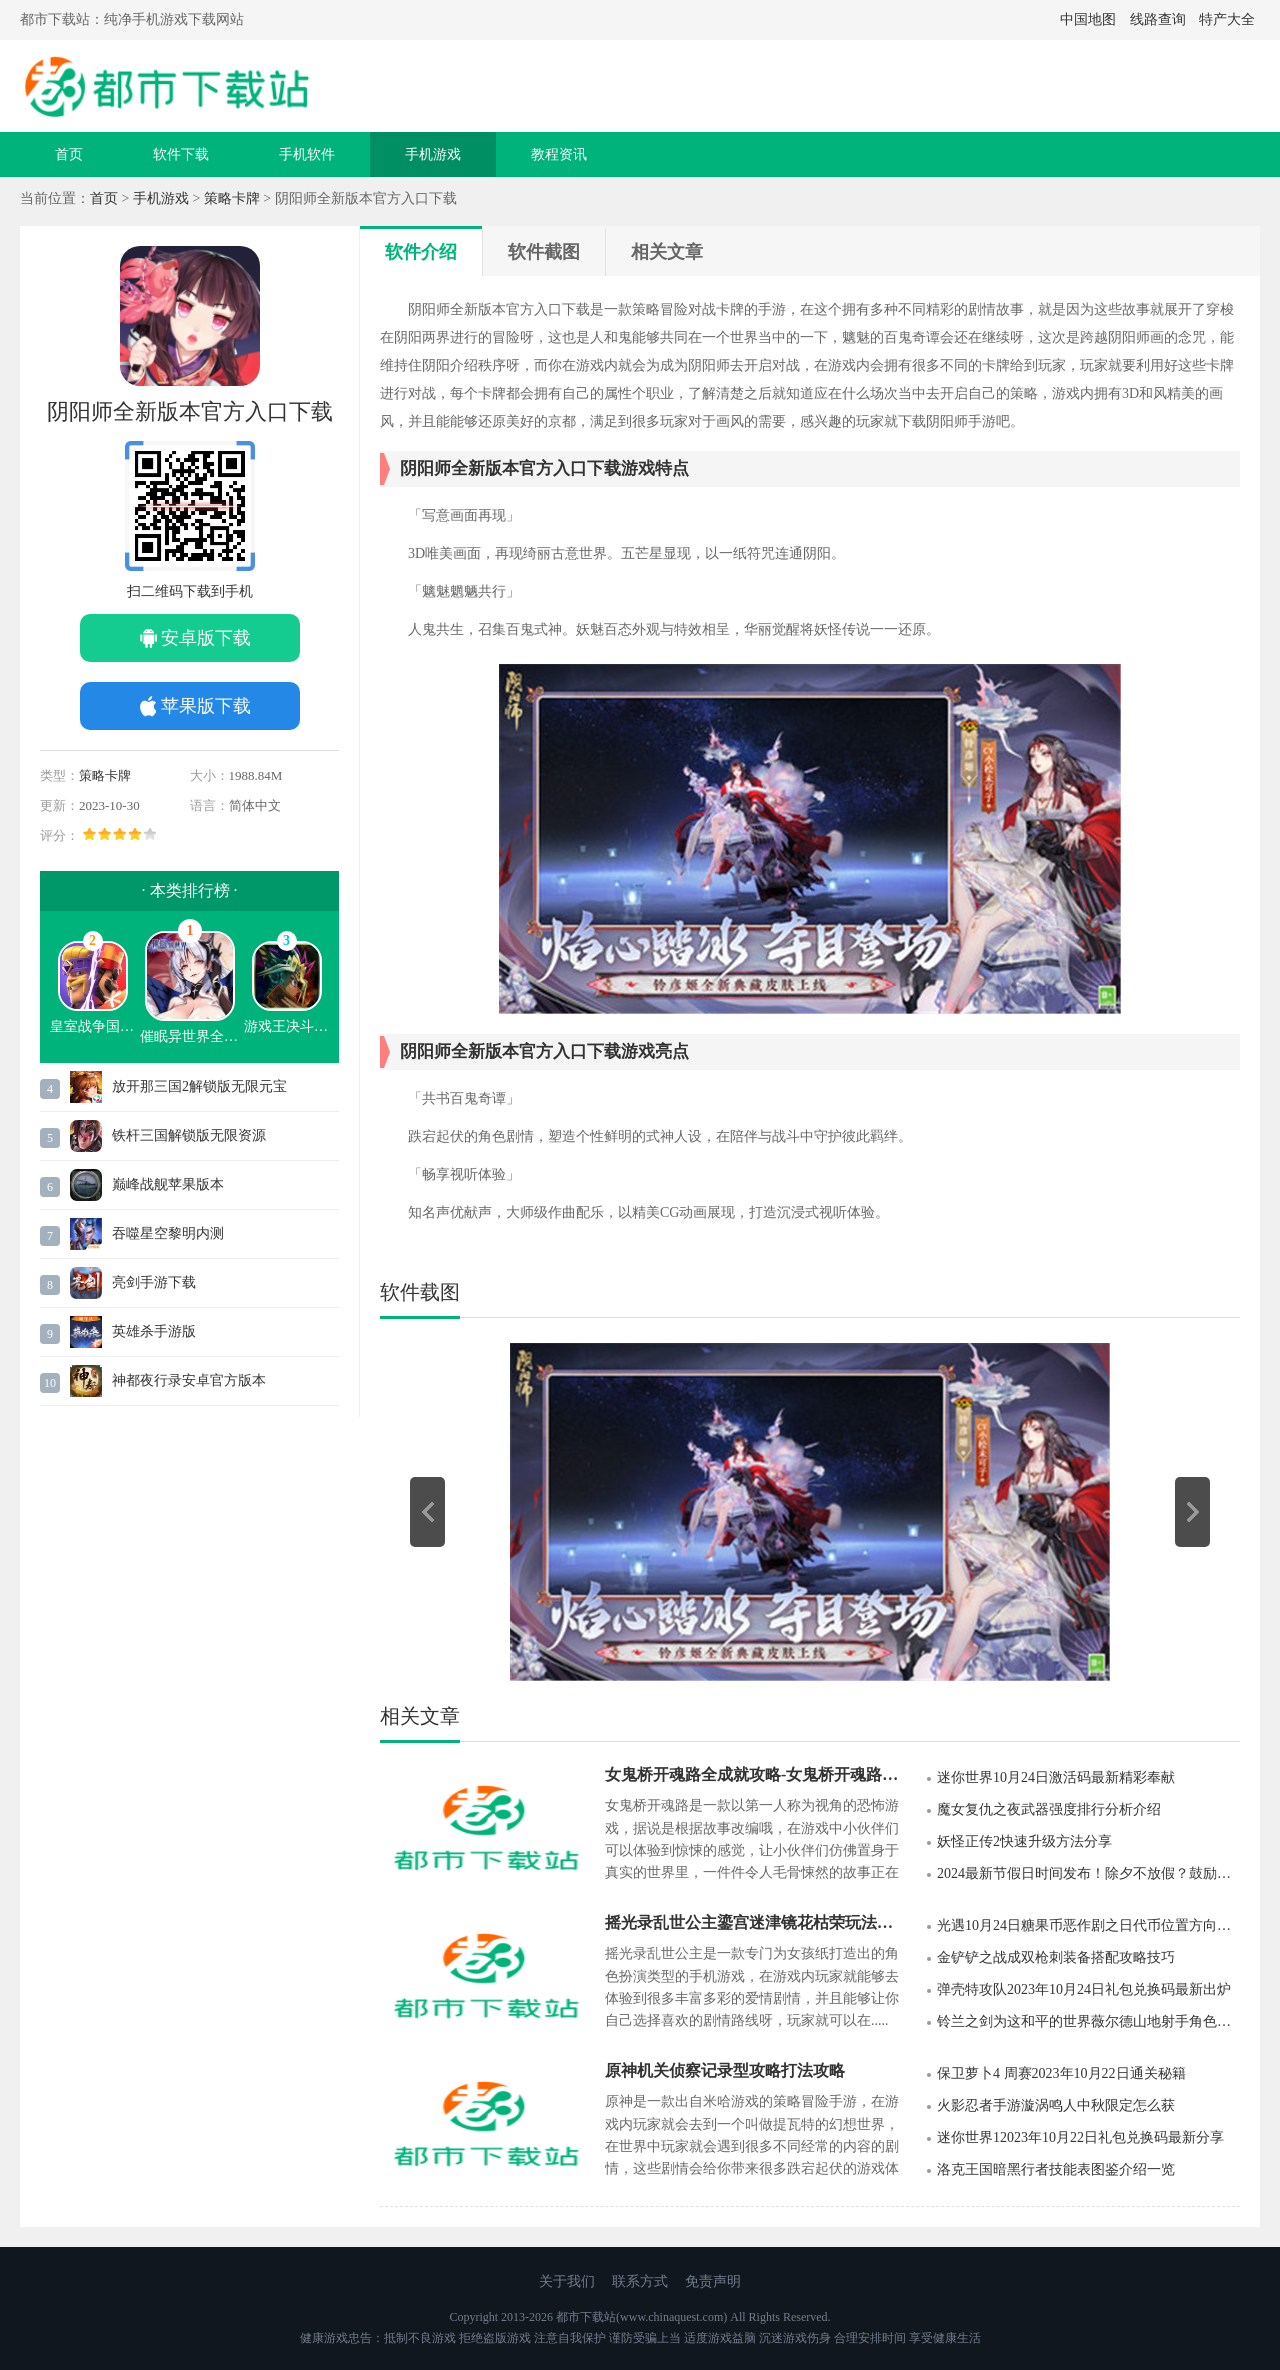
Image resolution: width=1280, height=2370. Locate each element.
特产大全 (1227, 19)
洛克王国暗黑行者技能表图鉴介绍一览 (1056, 2169)
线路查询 (1158, 19)
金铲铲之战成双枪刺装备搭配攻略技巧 (1056, 1957)
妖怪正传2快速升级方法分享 (1024, 1841)
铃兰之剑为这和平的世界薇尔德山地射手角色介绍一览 (1088, 2021)
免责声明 (713, 2281)
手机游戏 (433, 154)
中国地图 (1088, 19)
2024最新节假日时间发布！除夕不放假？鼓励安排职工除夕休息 (1088, 1873)
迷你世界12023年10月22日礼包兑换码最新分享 (1080, 2137)
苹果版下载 (206, 706)
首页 (69, 154)
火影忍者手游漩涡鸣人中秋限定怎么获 (1056, 2105)
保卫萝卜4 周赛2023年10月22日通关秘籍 (1061, 2073)
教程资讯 (559, 154)
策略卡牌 (232, 198)
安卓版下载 (206, 638)
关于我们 (567, 2281)
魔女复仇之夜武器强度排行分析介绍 (1049, 1809)
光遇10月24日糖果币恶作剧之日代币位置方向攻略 (1088, 1925)
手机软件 (307, 154)
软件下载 (181, 154)
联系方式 (640, 2281)
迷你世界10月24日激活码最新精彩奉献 (1056, 1777)
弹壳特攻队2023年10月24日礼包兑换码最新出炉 (1084, 1989)
